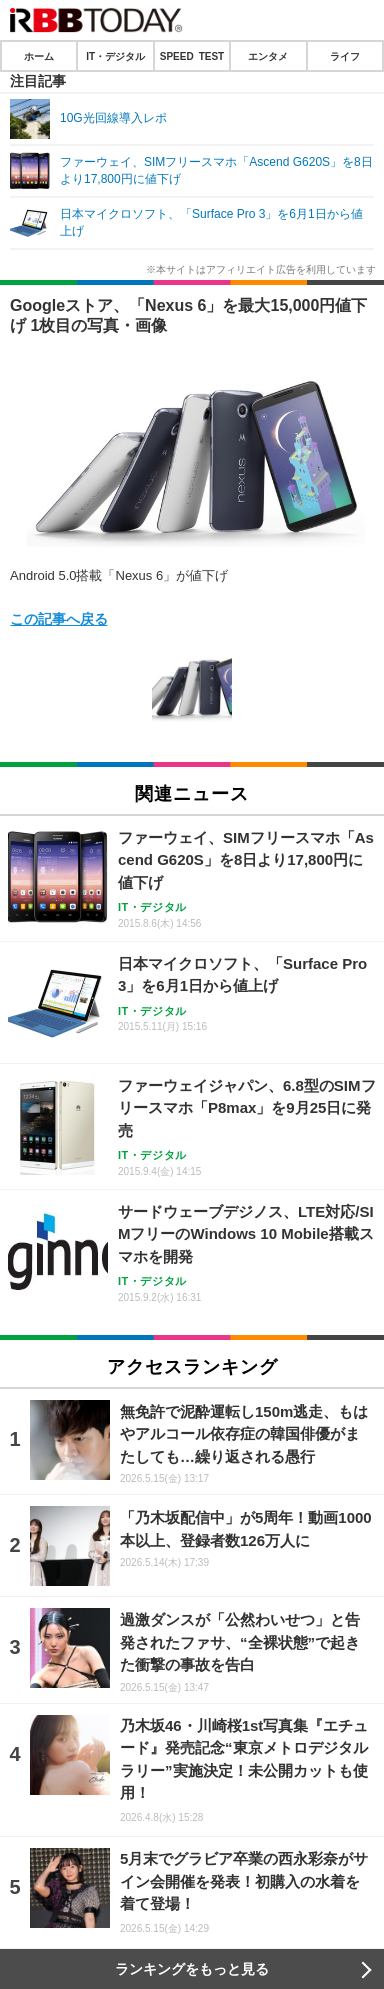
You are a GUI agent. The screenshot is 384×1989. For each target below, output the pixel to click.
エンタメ (268, 56)
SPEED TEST (192, 56)
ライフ (345, 56)
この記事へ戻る (59, 618)
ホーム (39, 56)
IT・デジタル (115, 56)
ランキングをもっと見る (192, 1969)
